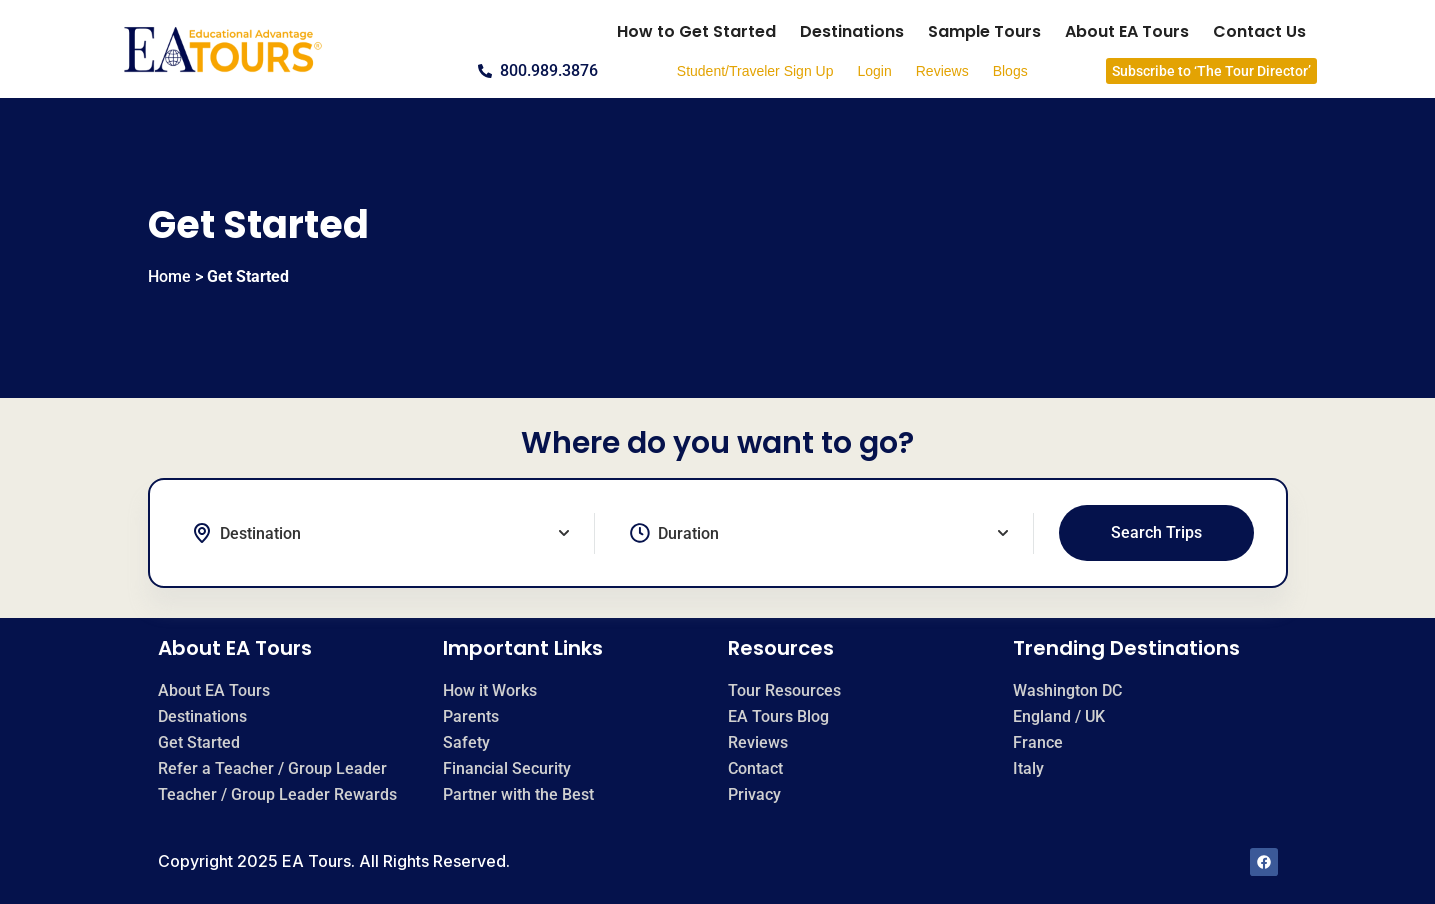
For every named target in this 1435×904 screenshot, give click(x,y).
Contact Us (1259, 31)
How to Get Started (696, 31)
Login (874, 71)
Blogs (1010, 71)
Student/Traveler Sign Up (755, 71)
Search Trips (1156, 532)
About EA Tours (1127, 31)
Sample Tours (984, 31)
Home (169, 276)
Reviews (942, 71)
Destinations (852, 31)
